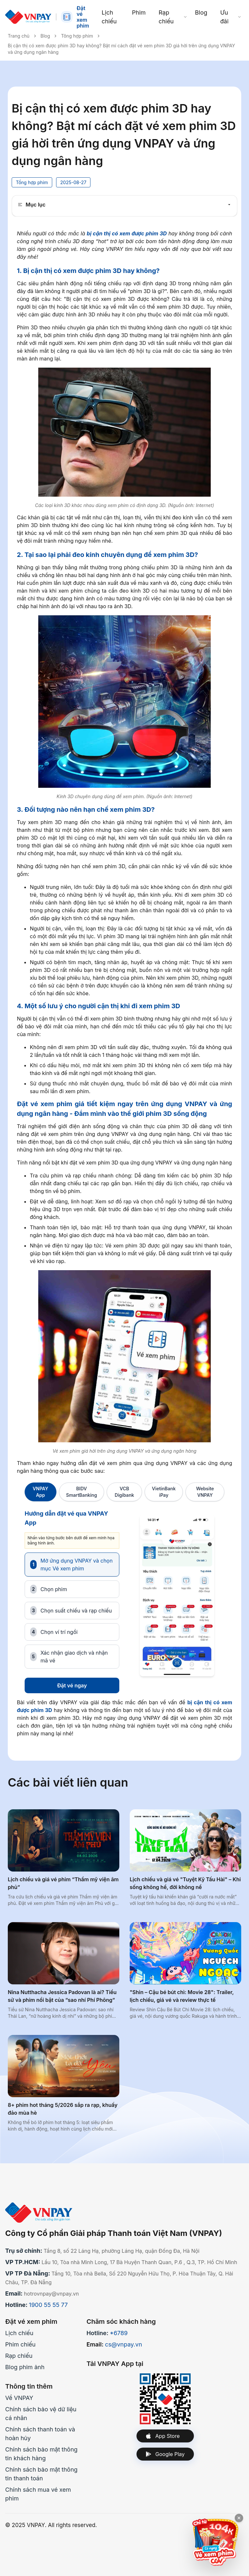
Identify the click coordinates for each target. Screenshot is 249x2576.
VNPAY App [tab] (40, 1492)
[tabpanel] (124, 1601)
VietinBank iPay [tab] (164, 1492)
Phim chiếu (20, 2344)
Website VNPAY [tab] (205, 1492)
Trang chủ (19, 36)
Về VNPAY (19, 2397)
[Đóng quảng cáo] (239, 2518)
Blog (45, 36)
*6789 (119, 2333)
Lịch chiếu (19, 2333)
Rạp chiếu (18, 2355)
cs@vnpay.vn (123, 2344)
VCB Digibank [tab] (124, 1492)
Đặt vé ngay (72, 1685)
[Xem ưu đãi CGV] (215, 2542)
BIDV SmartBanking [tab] (81, 1492)
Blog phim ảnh (24, 2367)
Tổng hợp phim (77, 36)
